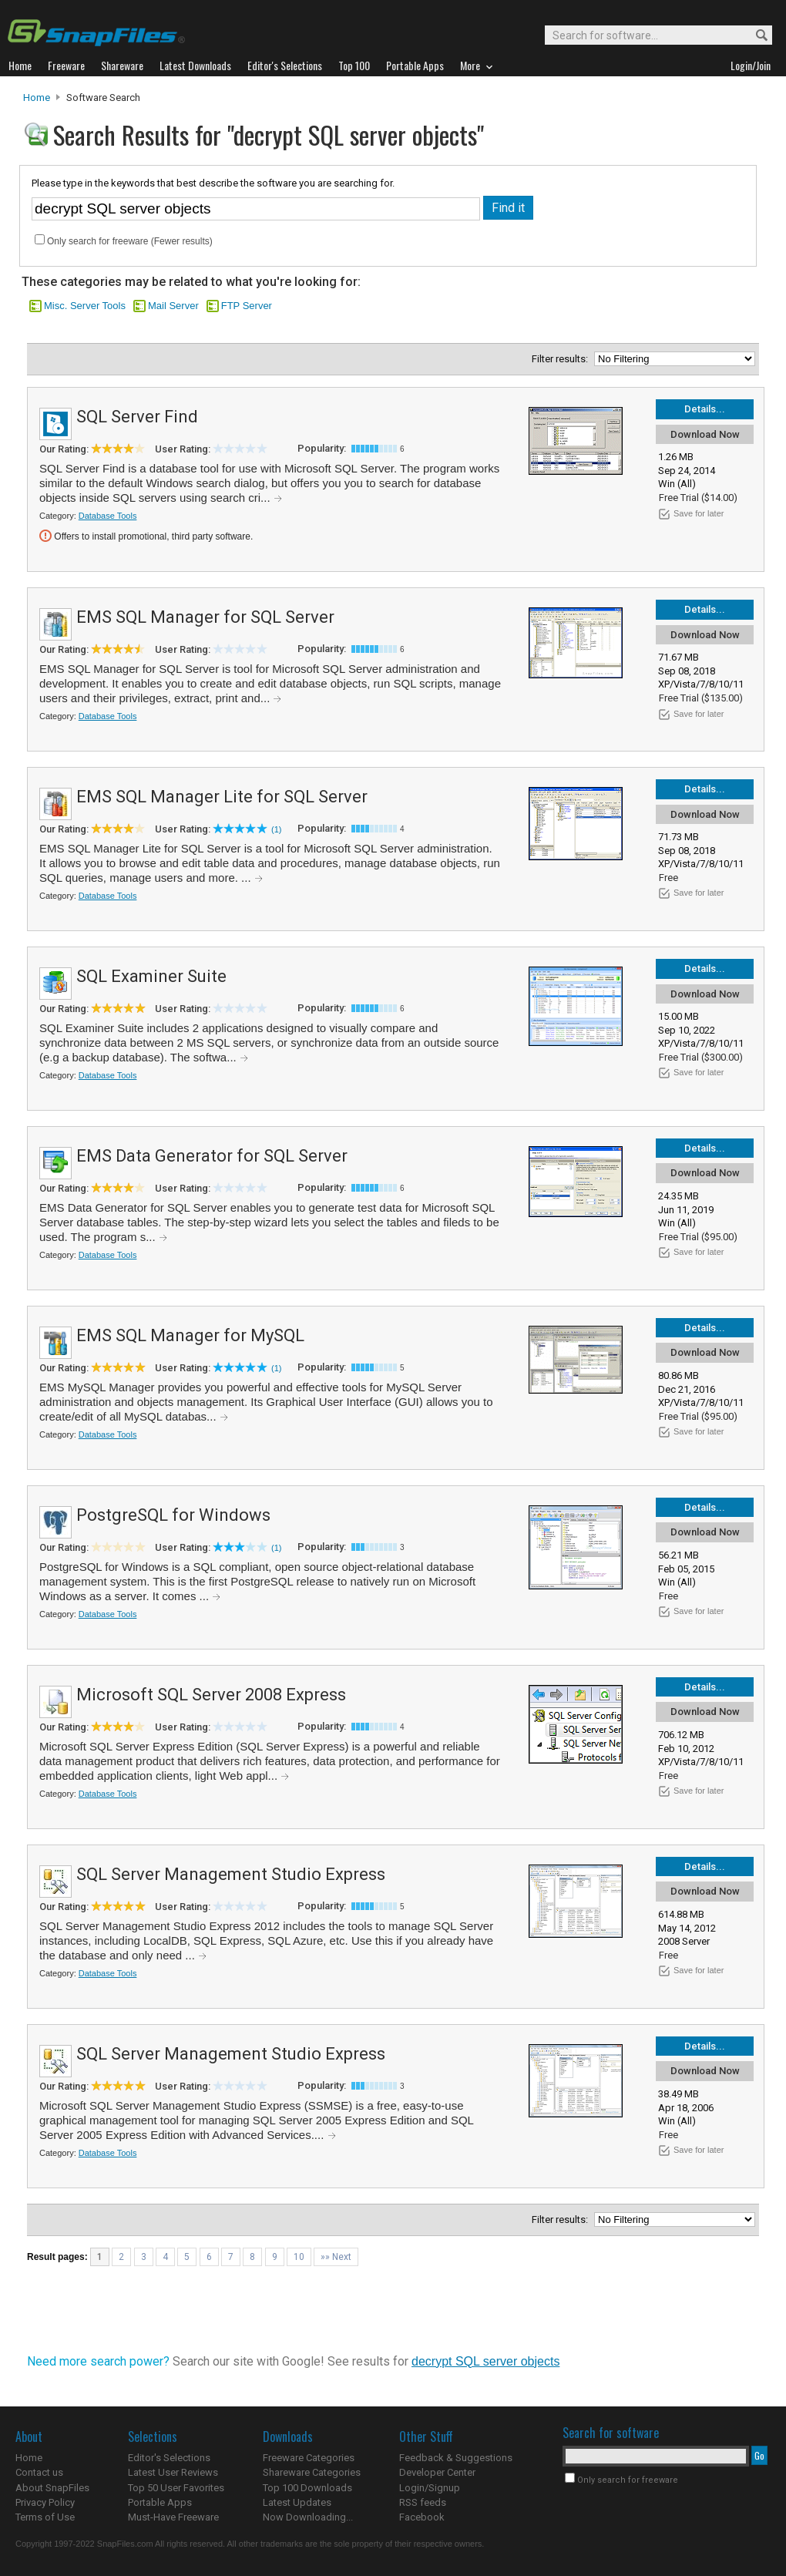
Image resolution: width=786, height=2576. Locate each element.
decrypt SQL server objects (485, 2361)
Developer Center (437, 2472)
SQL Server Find (137, 416)
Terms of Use (45, 2517)
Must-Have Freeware (173, 2517)
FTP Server (246, 305)
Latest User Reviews (173, 2472)
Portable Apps (160, 2502)
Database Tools (108, 515)
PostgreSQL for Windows (173, 1515)
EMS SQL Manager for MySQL (190, 1335)
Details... (704, 409)
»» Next (336, 2256)
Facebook (422, 2517)
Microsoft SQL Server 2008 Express (211, 1694)
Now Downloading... (308, 2517)
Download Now (705, 434)
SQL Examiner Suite (151, 976)
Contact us (39, 2472)
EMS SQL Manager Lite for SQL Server (222, 796)
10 (299, 2256)
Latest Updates (297, 2502)
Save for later (698, 513)
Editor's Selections (169, 2457)
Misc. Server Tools (85, 305)
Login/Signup (429, 2488)
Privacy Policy (45, 2502)
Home (36, 97)
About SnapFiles (52, 2488)
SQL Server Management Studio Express (230, 1874)
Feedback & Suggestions (455, 2457)
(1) (276, 829)
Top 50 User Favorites (176, 2488)
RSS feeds (422, 2502)
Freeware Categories (308, 2457)
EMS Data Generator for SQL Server (212, 1155)
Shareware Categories (312, 2472)
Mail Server (173, 305)
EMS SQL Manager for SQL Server (205, 617)
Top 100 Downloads (307, 2488)
